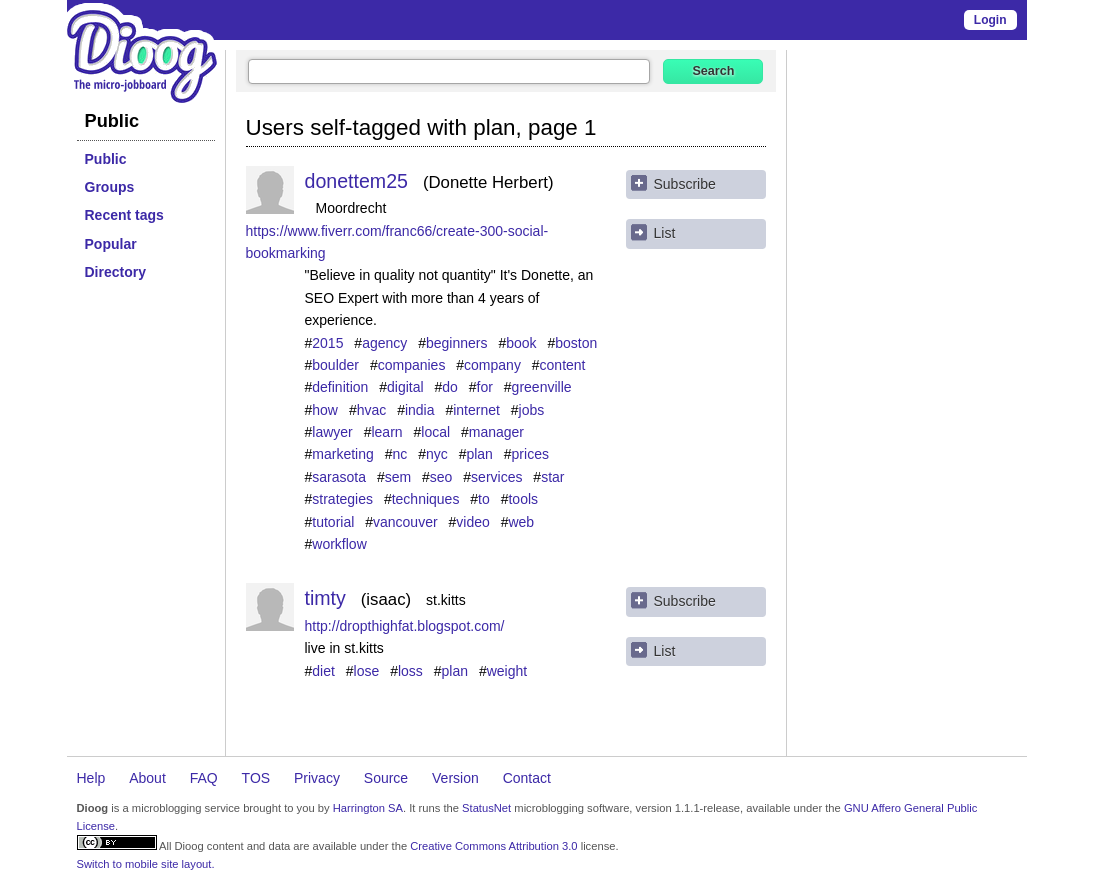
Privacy (317, 778)
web (521, 522)
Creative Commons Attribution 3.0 (493, 846)
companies (412, 365)
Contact (527, 778)
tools (523, 499)
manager (496, 432)
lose (367, 671)
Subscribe (685, 184)
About (147, 778)
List (665, 233)
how (325, 410)
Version (455, 778)
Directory (115, 272)
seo (441, 477)
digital (405, 387)
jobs (532, 410)
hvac (372, 410)
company (492, 365)
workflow (339, 544)
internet (476, 410)
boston (576, 343)
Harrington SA (368, 808)
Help (91, 778)
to (484, 499)
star (552, 477)
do (450, 387)
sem (398, 477)
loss (410, 671)
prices (530, 454)
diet (323, 671)
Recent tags (124, 215)
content (563, 365)
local (435, 432)
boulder (335, 365)
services (496, 477)
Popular (111, 244)
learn (386, 432)
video (472, 522)
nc (399, 454)
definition (340, 387)
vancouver (405, 522)
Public (106, 159)
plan (479, 454)
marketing (342, 454)
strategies (342, 499)
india (420, 410)
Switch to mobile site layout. (146, 864)
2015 (327, 343)
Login (990, 20)
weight (507, 671)
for (485, 387)
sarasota (339, 477)
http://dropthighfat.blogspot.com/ (405, 626)
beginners (457, 343)
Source (386, 778)
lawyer (332, 432)
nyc (437, 454)
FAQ (204, 778)
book (521, 343)
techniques (426, 499)
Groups (110, 187)
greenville (542, 387)
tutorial (333, 522)
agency (384, 343)
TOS (256, 778)
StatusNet (486, 808)
